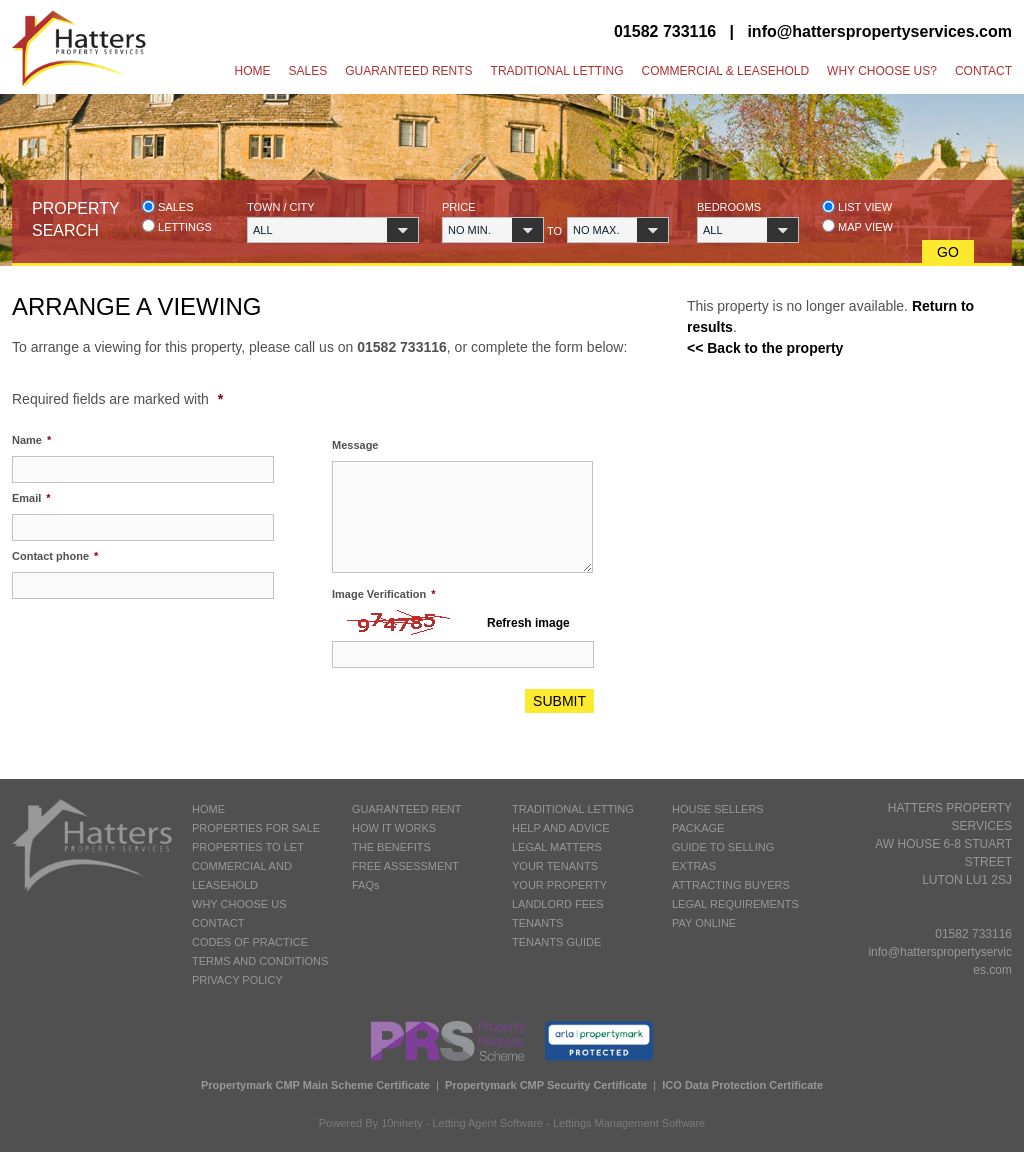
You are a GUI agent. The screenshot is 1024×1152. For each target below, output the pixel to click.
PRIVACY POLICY (237, 980)
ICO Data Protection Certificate (742, 1085)
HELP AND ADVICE (561, 828)
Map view (857, 226)
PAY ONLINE (704, 923)
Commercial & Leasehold (725, 71)
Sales (308, 71)
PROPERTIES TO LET (248, 847)
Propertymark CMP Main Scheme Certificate (315, 1085)
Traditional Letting (557, 71)
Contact (983, 71)
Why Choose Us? (882, 71)
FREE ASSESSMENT (405, 866)
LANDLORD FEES (558, 904)
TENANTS (537, 923)
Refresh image (528, 623)
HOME (208, 809)
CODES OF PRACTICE (250, 942)
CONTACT (218, 923)
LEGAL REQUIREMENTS (735, 904)
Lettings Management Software (629, 1123)
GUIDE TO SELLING (723, 847)
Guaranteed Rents (408, 71)
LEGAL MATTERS (557, 847)
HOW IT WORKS (394, 828)
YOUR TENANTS (555, 866)
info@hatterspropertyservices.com (879, 31)
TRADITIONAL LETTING (573, 809)
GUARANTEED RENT (406, 809)
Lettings (177, 226)
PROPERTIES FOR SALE (256, 828)
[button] (333, 230)
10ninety (402, 1123)
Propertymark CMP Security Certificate (546, 1085)
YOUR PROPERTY (559, 885)
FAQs (366, 885)
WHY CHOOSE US (239, 904)
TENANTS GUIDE (556, 942)
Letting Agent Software (488, 1123)
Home (253, 71)
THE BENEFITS (391, 847)
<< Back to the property (765, 348)
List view (857, 206)
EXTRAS (694, 866)
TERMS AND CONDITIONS (260, 961)
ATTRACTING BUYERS (731, 885)
